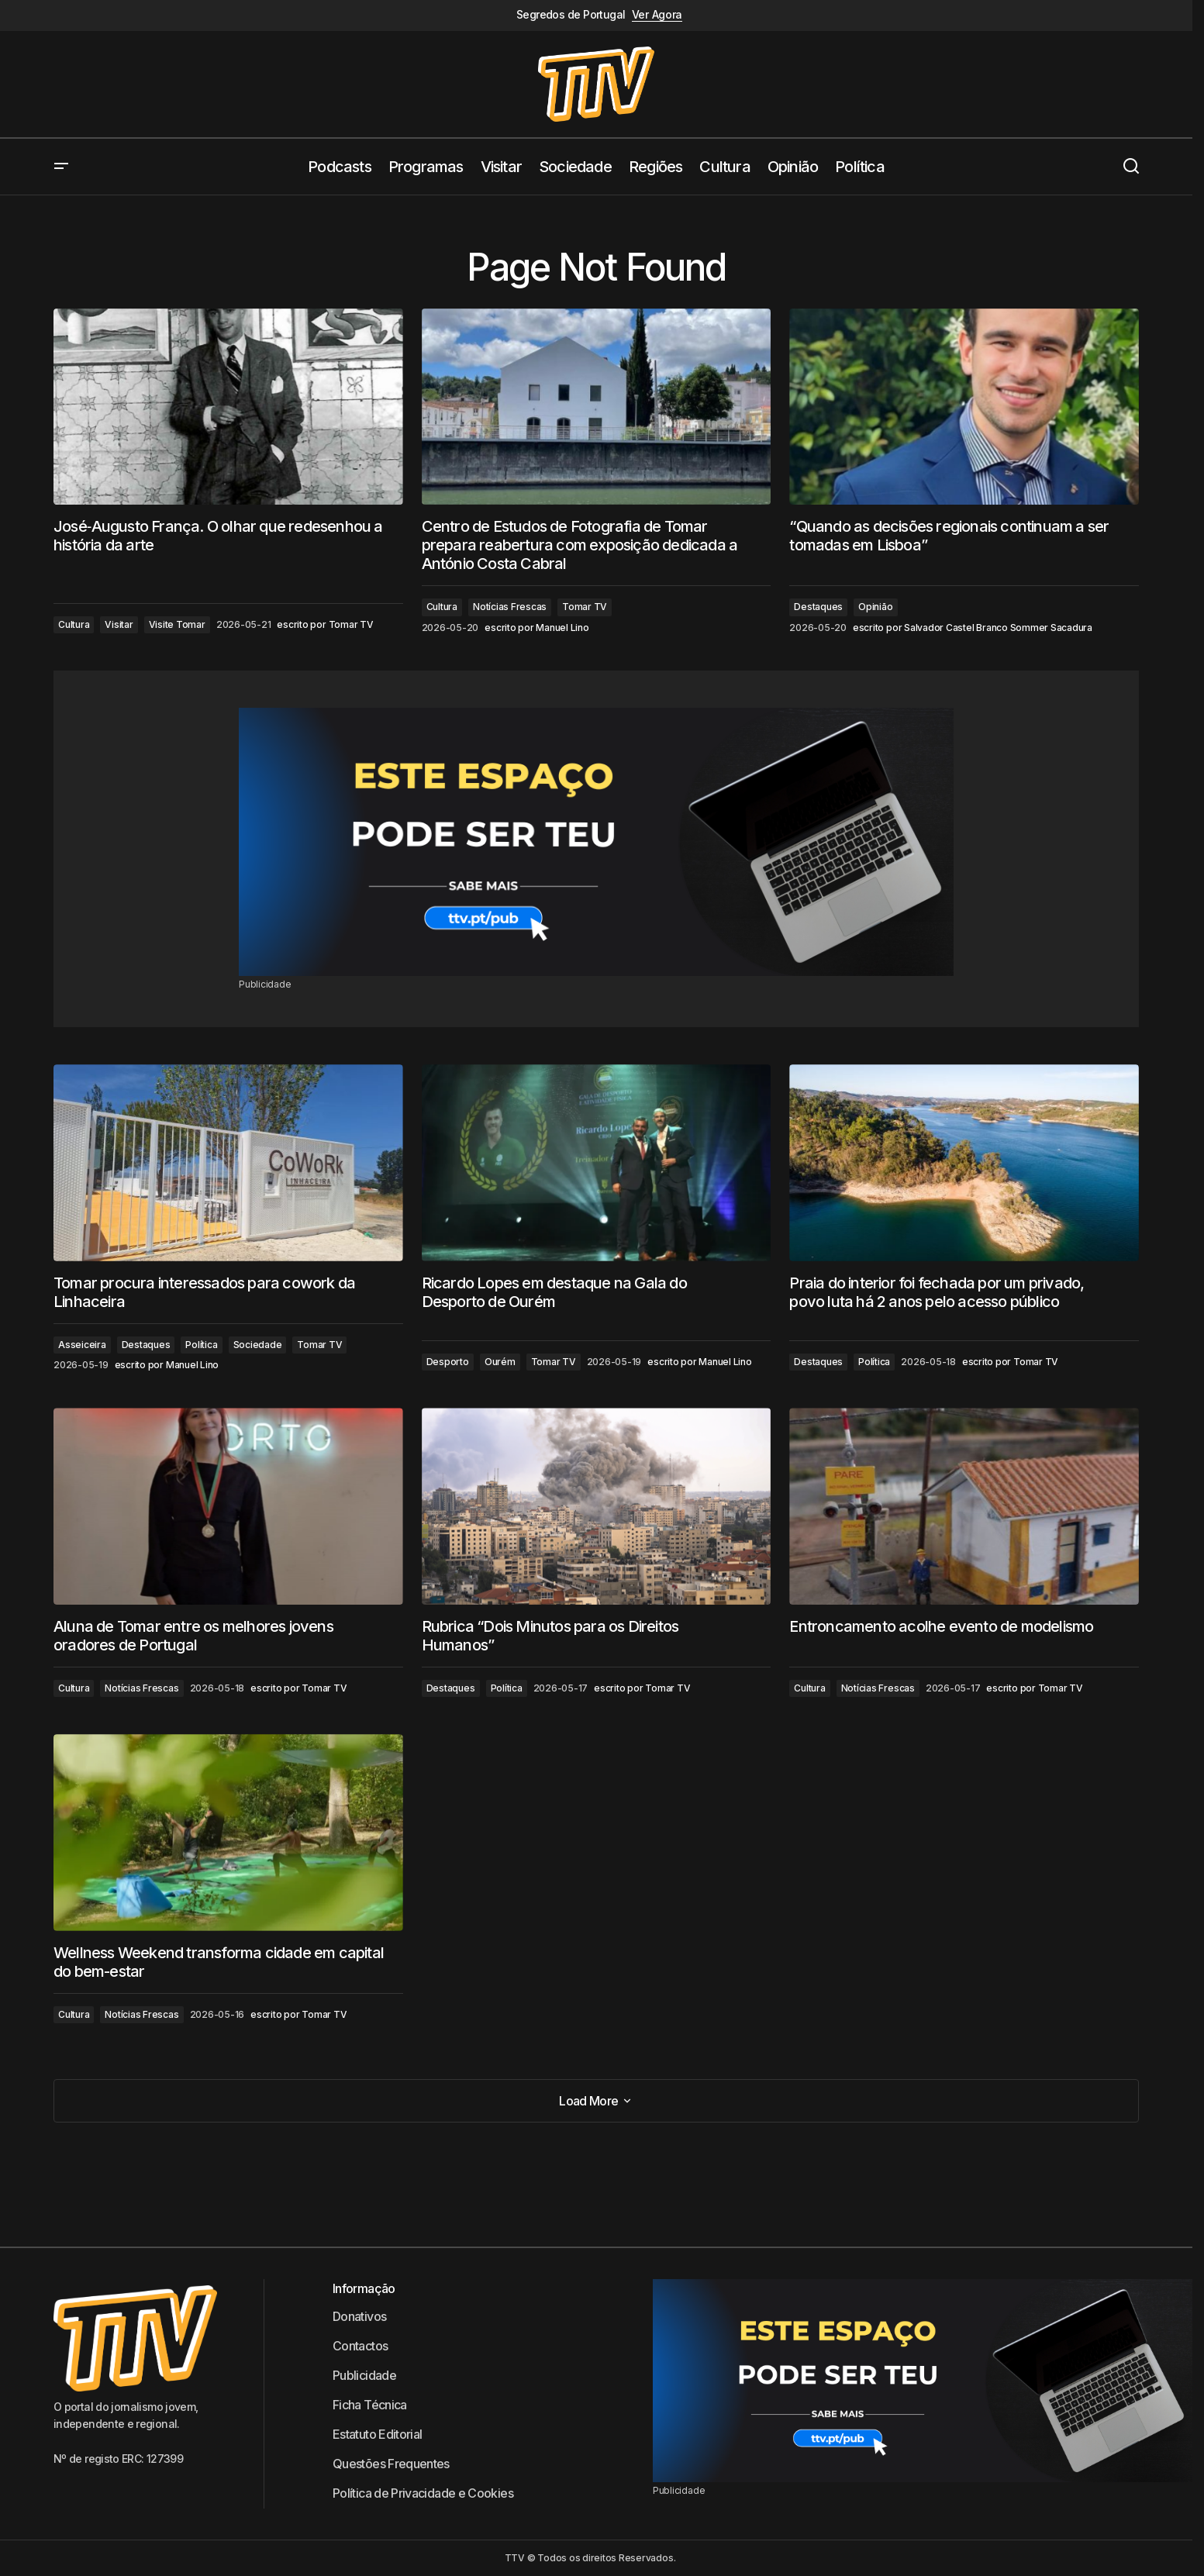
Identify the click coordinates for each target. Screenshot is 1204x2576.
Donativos (359, 2316)
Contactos (360, 2346)
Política (201, 1344)
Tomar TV (584, 606)
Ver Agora (657, 15)
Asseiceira (82, 1344)
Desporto (447, 1361)
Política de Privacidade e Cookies (423, 2493)
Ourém (500, 1361)
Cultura (73, 624)
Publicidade (364, 2375)
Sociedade (257, 1344)
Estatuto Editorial (377, 2434)
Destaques (818, 606)
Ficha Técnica (370, 2404)
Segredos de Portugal (571, 15)
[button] (61, 167)
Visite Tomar (177, 624)
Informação (364, 2288)
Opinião (875, 606)
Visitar (119, 624)
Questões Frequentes (391, 2463)
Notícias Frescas (510, 606)
